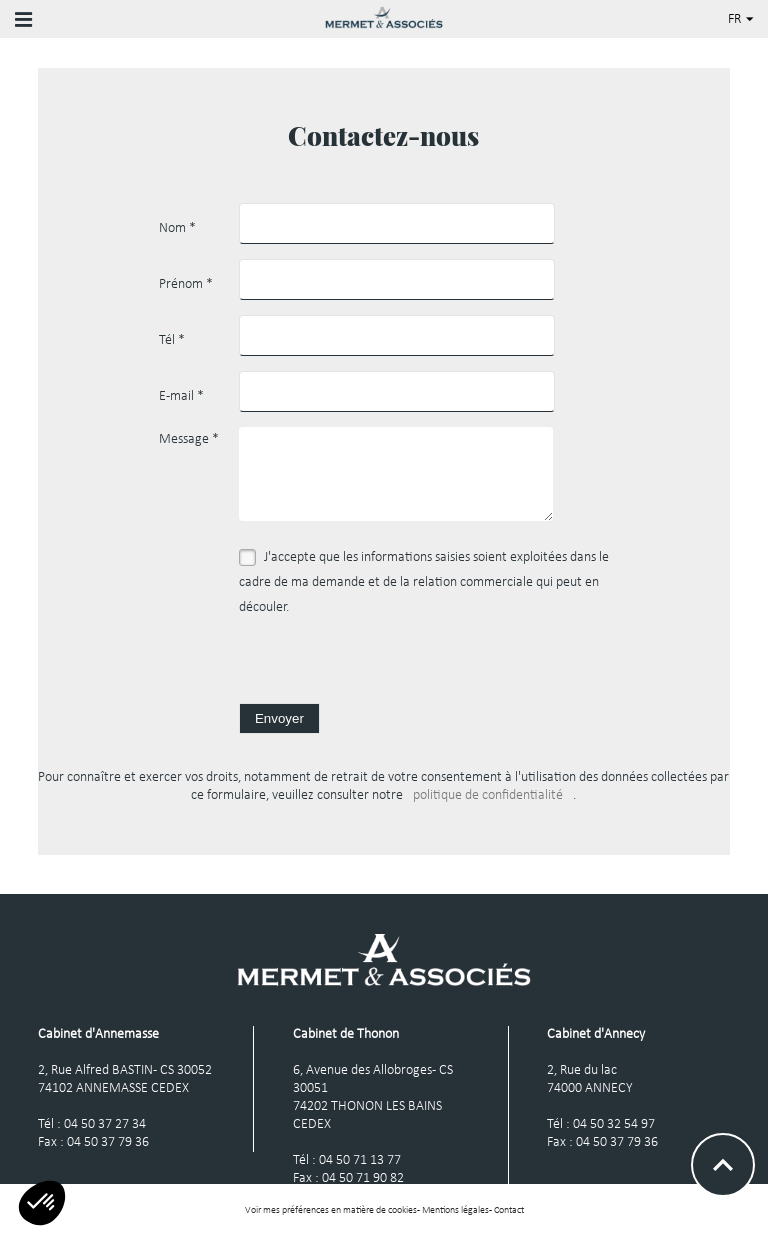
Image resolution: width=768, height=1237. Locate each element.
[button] (42, 1203)
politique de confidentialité (488, 795)
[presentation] (391, 664)
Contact (509, 1210)
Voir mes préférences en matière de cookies (331, 1210)
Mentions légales (455, 1210)
